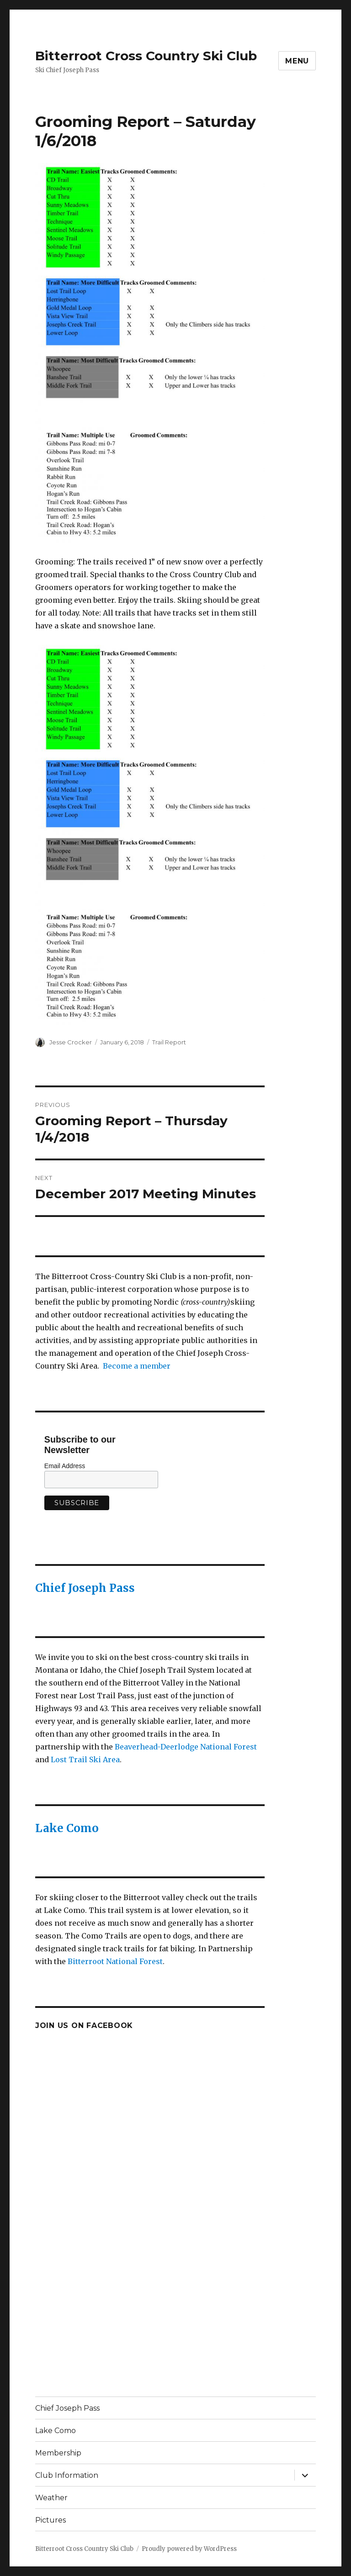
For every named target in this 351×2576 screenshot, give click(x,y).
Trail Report (169, 1042)
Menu (297, 61)
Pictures (50, 2520)
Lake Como (67, 1828)
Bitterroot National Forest (115, 1961)
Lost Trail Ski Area (85, 1759)
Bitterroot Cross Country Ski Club (146, 55)
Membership (58, 2453)
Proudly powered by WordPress (189, 2549)
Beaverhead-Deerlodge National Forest (186, 1746)
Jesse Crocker (70, 1042)
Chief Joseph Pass (85, 1588)
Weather (51, 2497)
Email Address (64, 1466)
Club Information (66, 2475)
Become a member (136, 1365)
